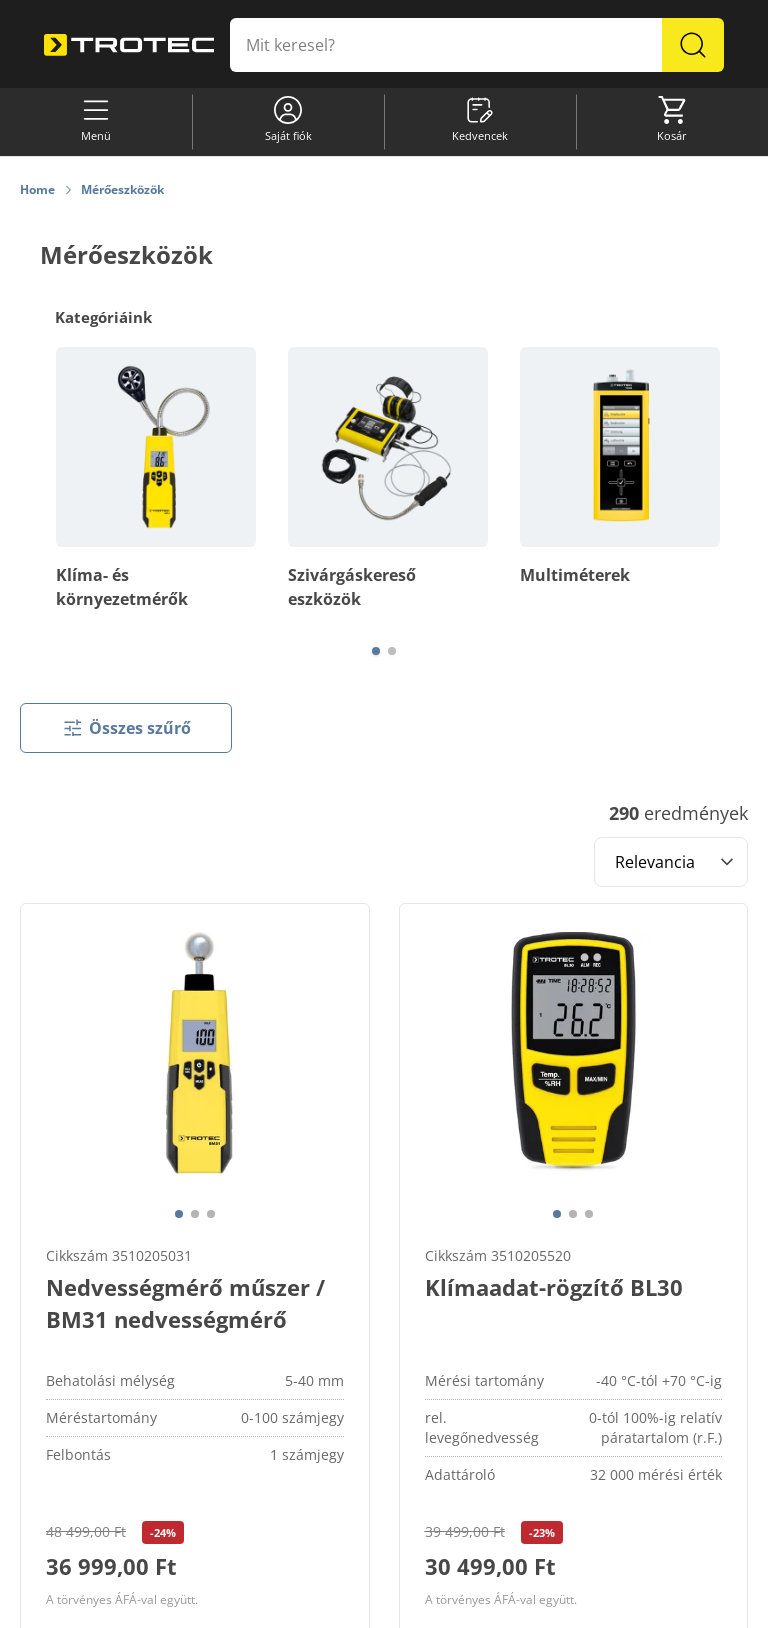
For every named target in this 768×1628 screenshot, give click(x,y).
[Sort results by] (671, 862)
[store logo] (129, 45)
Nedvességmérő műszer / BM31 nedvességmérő (185, 1303)
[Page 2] (392, 651)
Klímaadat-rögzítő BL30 (554, 1287)
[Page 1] (376, 651)
